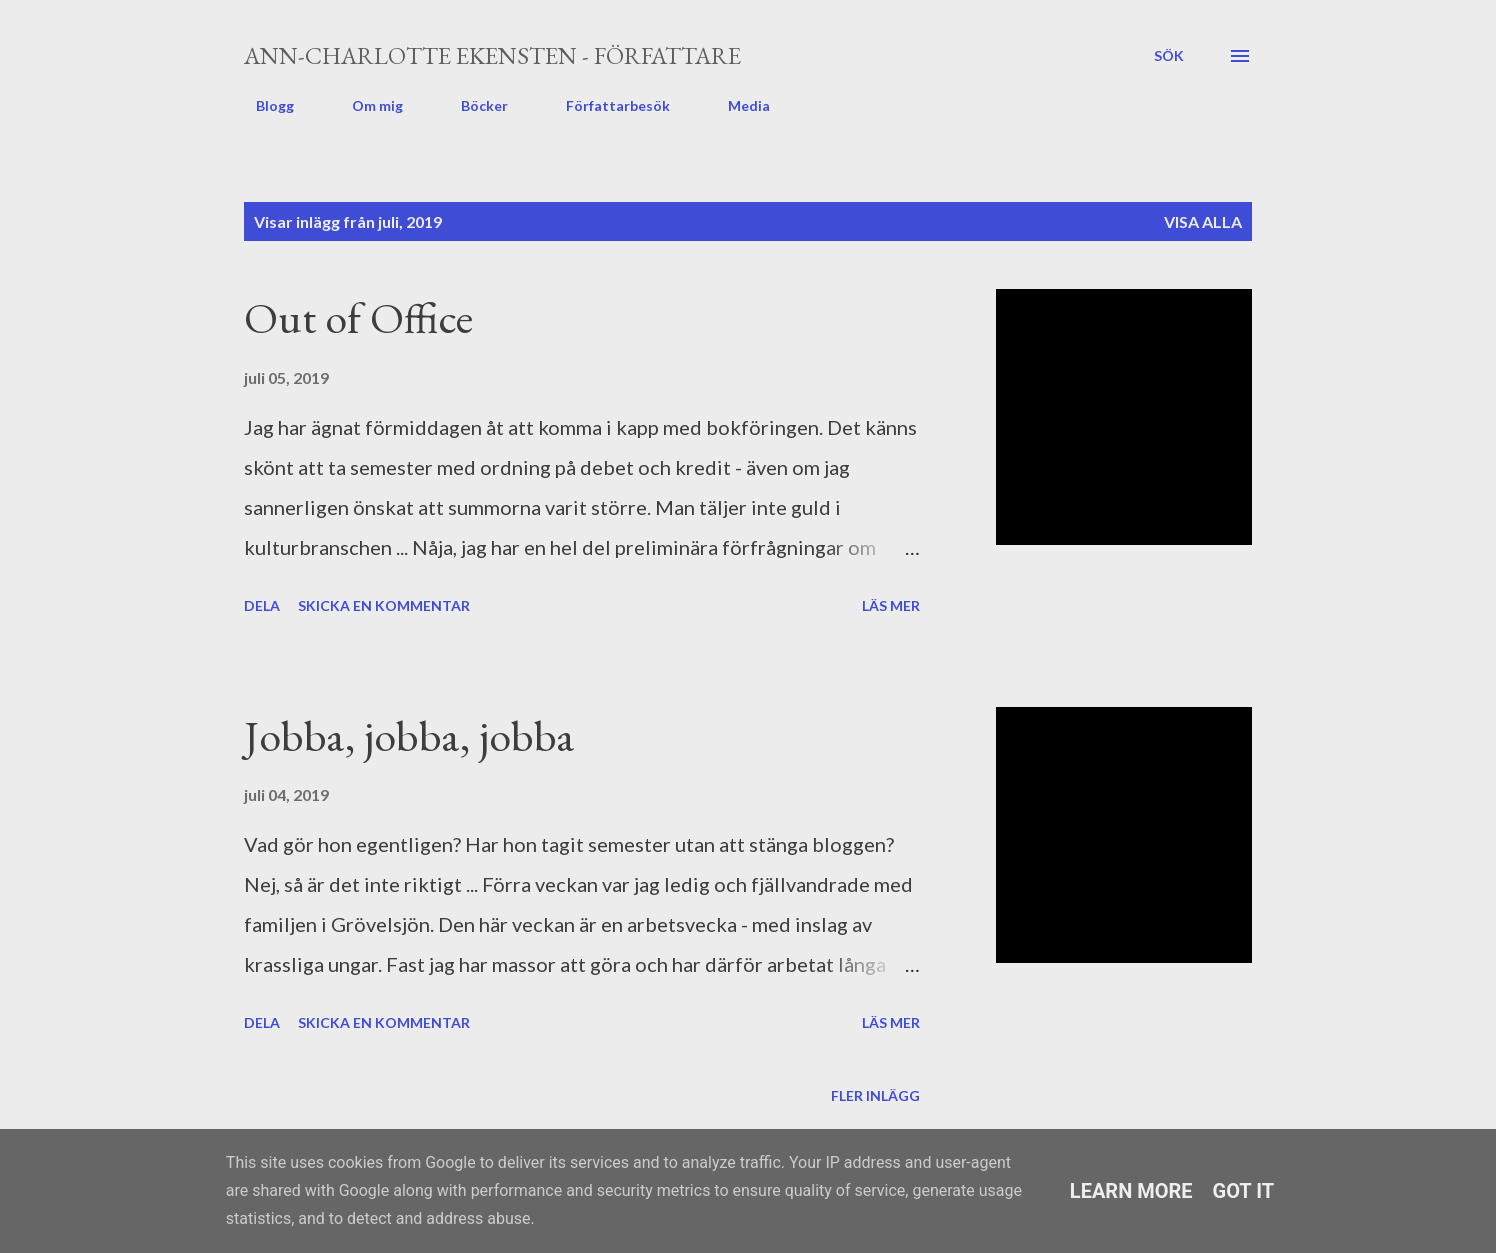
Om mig (365, 105)
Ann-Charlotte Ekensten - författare (492, 55)
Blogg (263, 105)
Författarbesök (606, 105)
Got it (1244, 1191)
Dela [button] (262, 605)
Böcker (472, 105)
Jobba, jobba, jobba (409, 735)
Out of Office (358, 317)
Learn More (1131, 1191)
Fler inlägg (875, 1095)
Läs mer (891, 605)
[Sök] (1169, 56)
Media (737, 105)
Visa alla (1203, 221)
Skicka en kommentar (384, 605)
